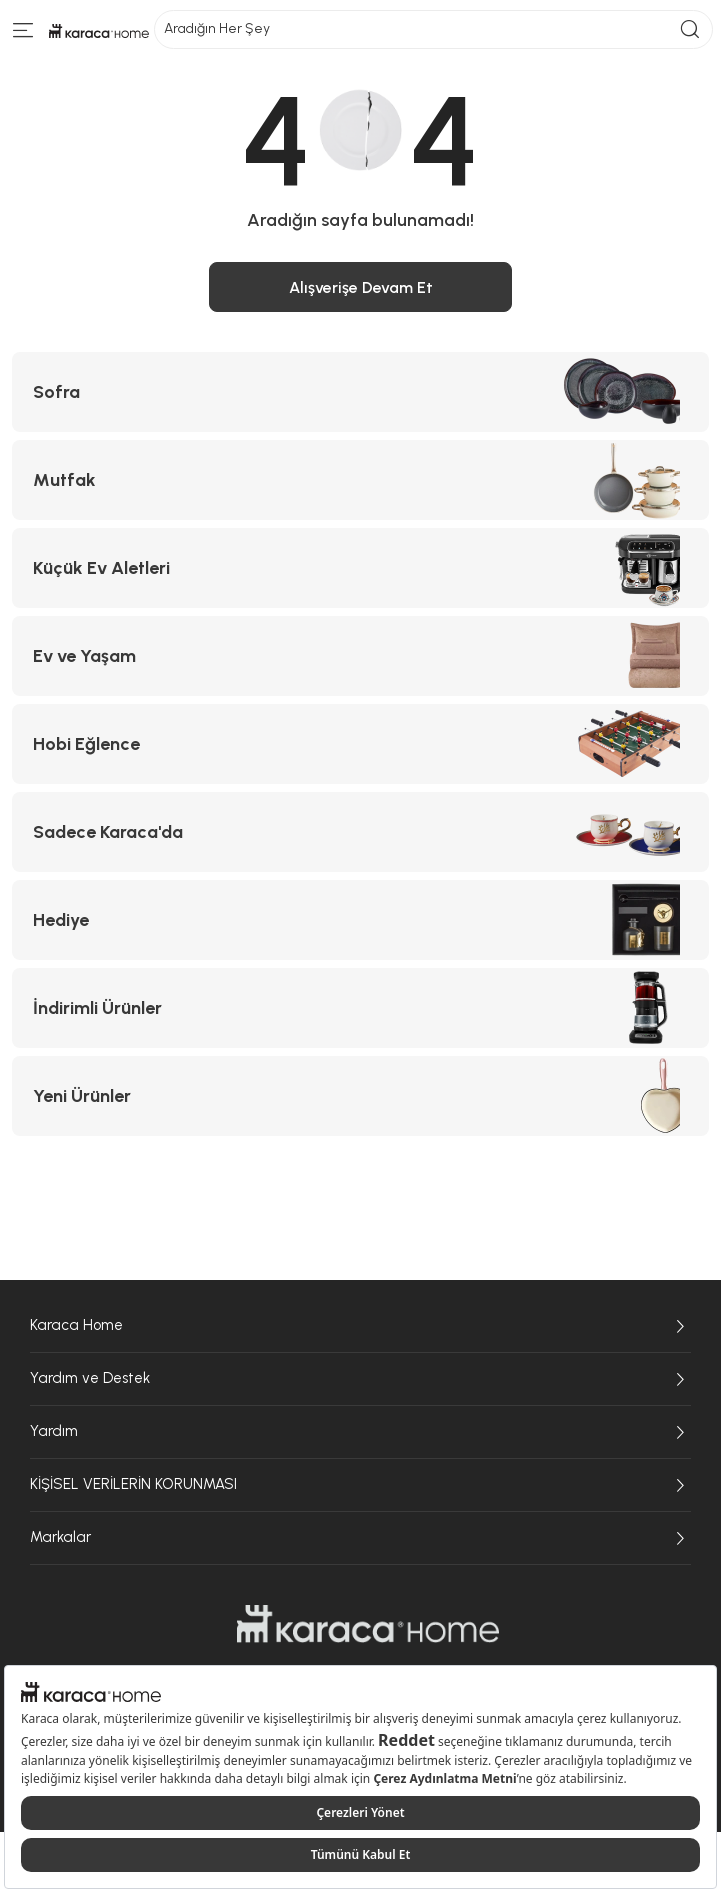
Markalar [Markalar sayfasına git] (360, 1538)
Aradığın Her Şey (433, 29)
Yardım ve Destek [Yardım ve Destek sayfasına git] (360, 1379)
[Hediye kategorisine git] (360, 920)
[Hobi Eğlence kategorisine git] (360, 744)
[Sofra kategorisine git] (360, 392)
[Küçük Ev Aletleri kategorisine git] (360, 568)
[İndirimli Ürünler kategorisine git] (360, 1008)
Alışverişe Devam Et (361, 287)
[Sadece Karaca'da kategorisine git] (360, 832)
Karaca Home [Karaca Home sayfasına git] (360, 1326)
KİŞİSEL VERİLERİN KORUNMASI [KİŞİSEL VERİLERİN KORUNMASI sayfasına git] (360, 1485)
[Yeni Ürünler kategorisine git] (360, 1096)
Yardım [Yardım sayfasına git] (360, 1432)
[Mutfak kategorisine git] (360, 480)
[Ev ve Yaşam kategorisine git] (360, 656)
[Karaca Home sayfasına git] (368, 1624)
